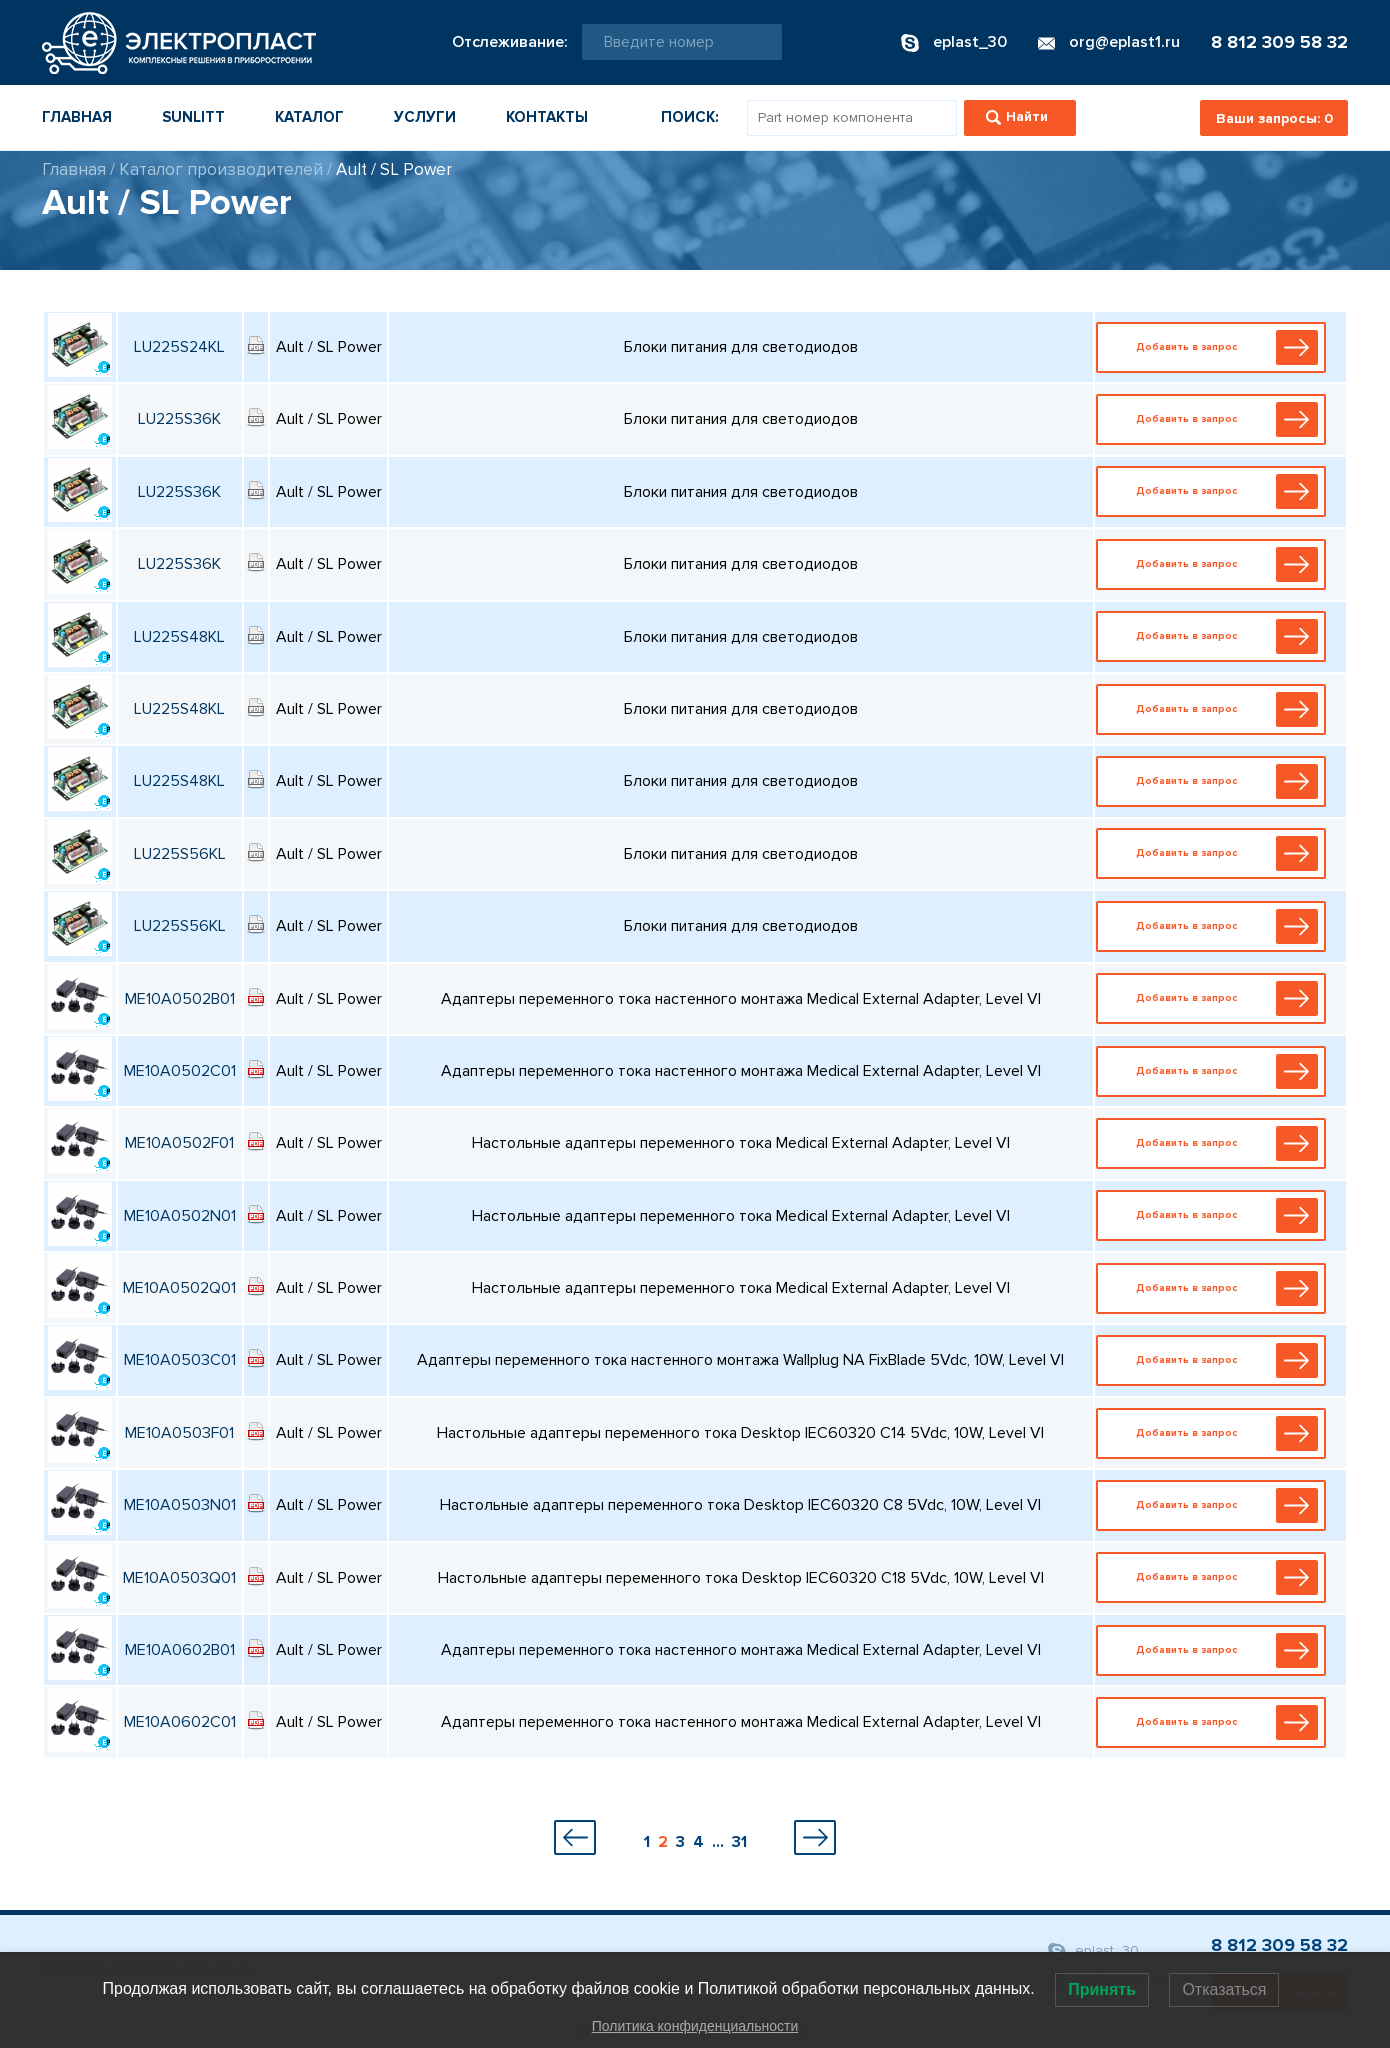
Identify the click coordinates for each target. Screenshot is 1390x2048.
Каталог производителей (221, 169)
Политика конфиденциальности (695, 2026)
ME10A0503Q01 (179, 1578)
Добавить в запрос (1215, 347)
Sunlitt (193, 117)
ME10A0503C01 (180, 1360)
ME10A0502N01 (180, 1216)
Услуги (425, 117)
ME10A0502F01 (179, 1143)
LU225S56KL (180, 854)
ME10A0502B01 (180, 999)
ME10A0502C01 (180, 1071)
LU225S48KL (179, 637)
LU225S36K (179, 419)
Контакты (547, 117)
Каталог (309, 117)
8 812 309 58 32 (1279, 42)
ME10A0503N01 (180, 1505)
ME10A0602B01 (180, 1650)
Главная (77, 117)
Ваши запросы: (1274, 118)
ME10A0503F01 (179, 1433)
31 (739, 1842)
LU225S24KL (179, 347)
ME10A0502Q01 (179, 1288)
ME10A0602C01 (180, 1722)
